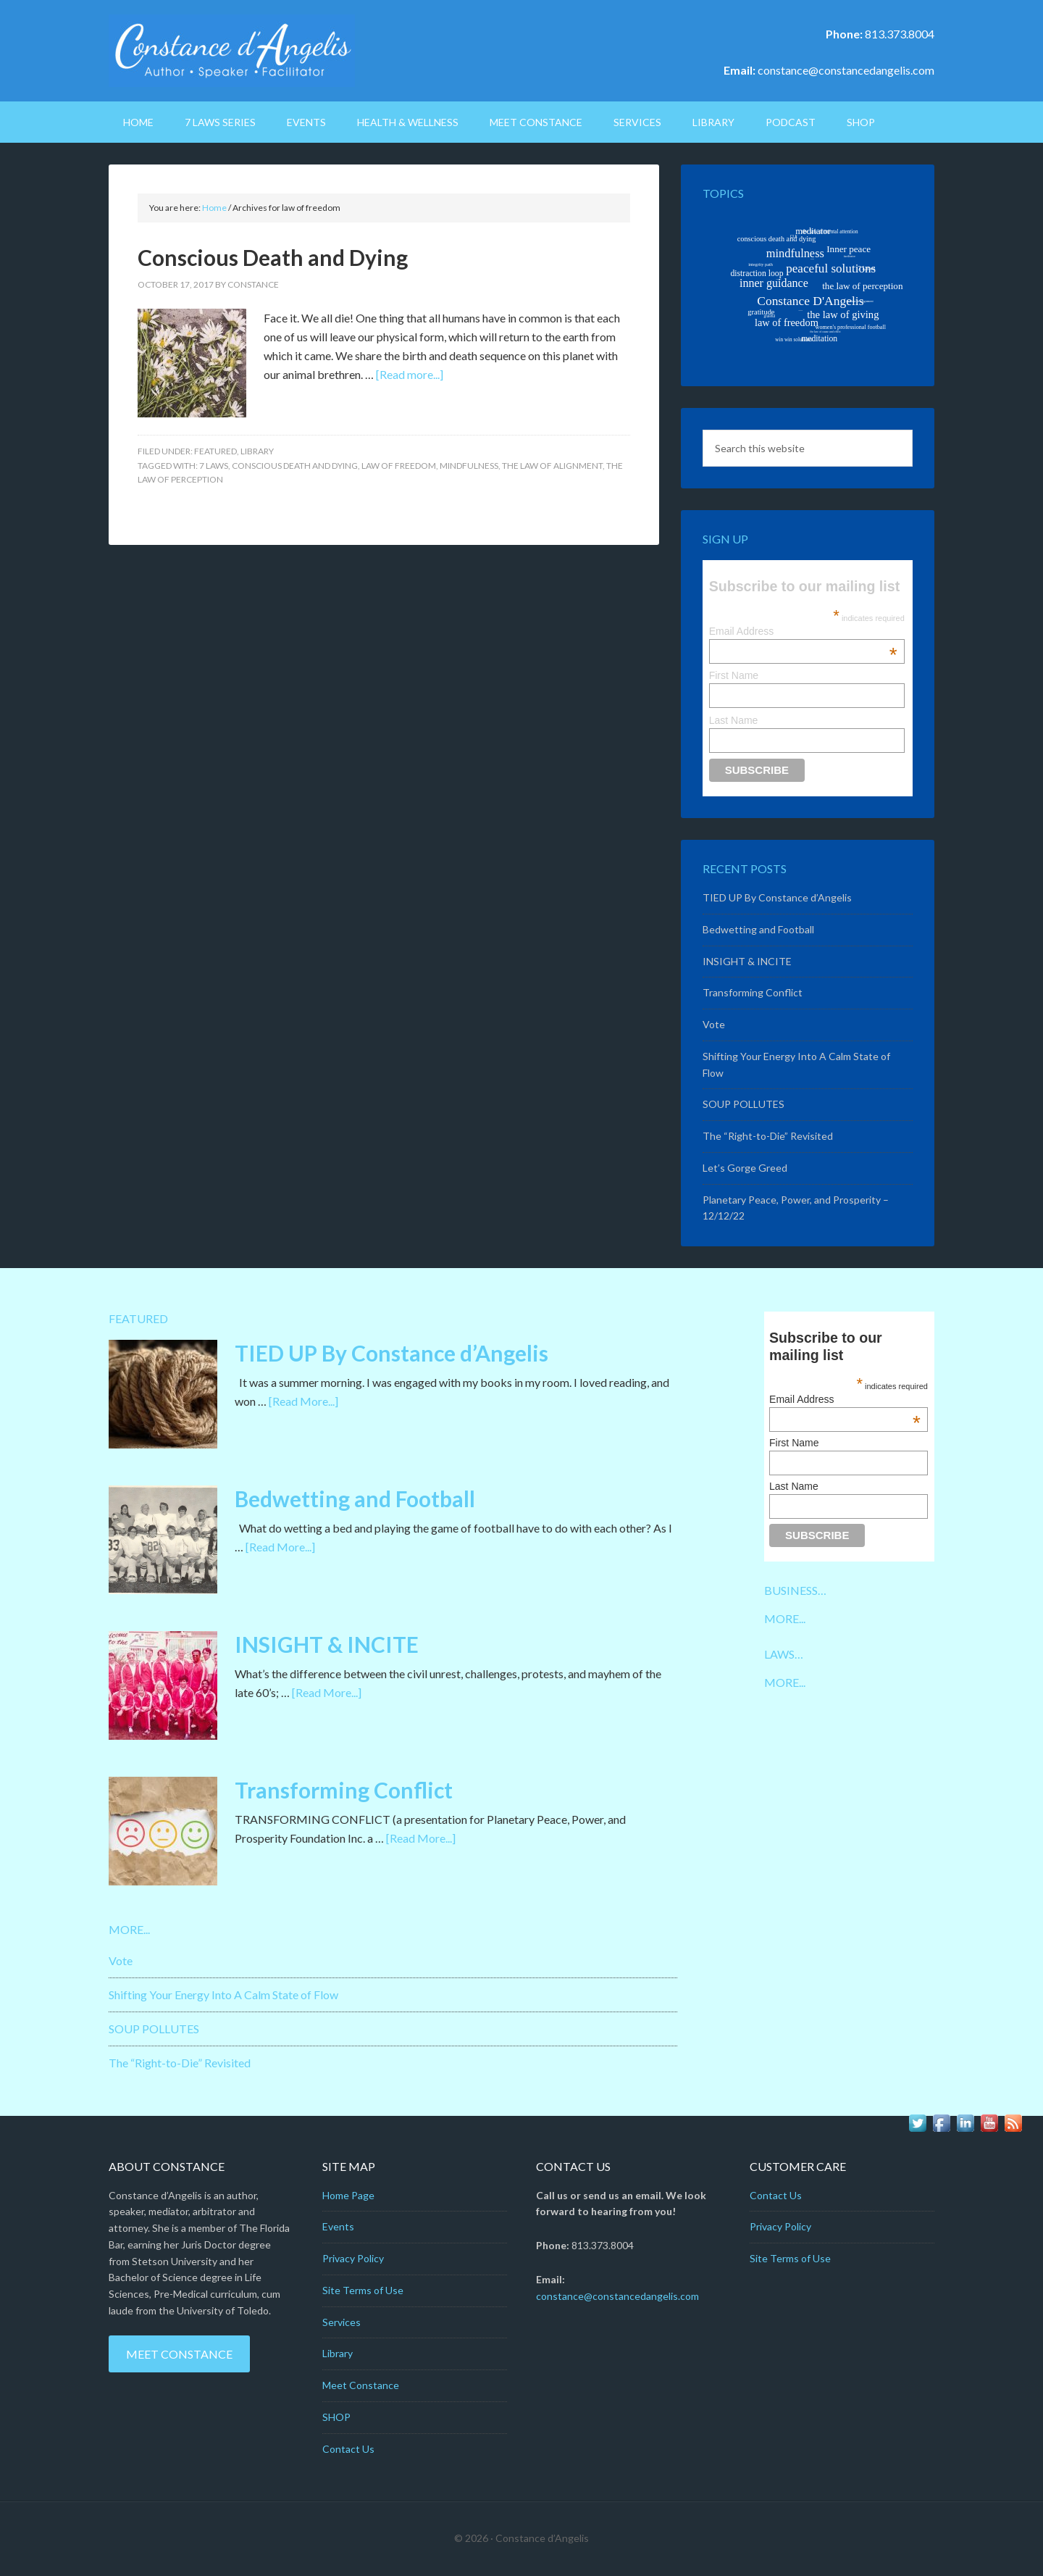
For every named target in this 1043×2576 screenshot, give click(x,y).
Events (338, 2226)
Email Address (803, 631)
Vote (714, 1024)
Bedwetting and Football (758, 929)
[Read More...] (303, 1401)
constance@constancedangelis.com (846, 70)
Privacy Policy (353, 2258)
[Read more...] (409, 374)
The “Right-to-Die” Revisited (768, 1136)
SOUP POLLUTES (743, 1104)
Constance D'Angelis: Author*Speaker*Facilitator (232, 50)
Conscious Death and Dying (273, 257)
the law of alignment (552, 465)
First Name (733, 675)
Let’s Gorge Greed (745, 1168)
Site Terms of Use (362, 2290)
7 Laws (213, 465)
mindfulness (469, 465)
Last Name (733, 720)
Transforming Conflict (753, 992)
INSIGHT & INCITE (747, 961)
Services (341, 2322)
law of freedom (398, 465)
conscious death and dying (295, 465)
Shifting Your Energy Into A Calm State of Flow (223, 1994)
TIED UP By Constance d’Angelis (777, 897)
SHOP (336, 2417)
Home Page (348, 2195)
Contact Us (348, 2449)
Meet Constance (179, 2354)
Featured (215, 451)
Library (257, 451)
